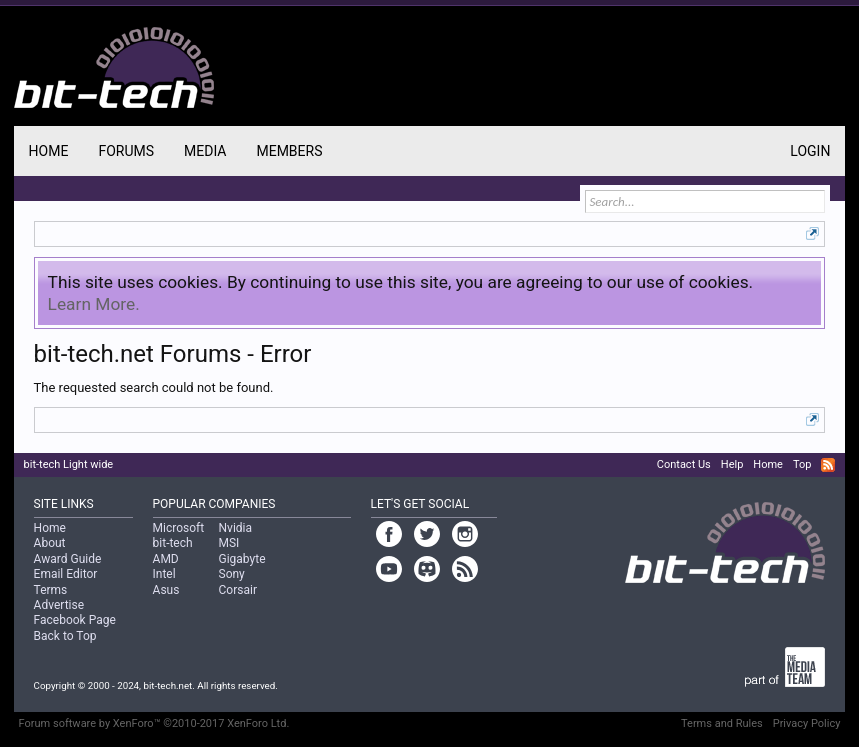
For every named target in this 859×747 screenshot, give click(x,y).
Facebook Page (75, 620)
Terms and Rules (722, 723)
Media (205, 151)
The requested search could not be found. (154, 387)
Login (810, 151)
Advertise (59, 605)
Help (732, 464)
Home (49, 151)
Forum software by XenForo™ (154, 723)
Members (289, 151)
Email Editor (66, 574)
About (50, 543)
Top (802, 464)
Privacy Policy (807, 723)
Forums (126, 151)
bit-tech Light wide (69, 464)
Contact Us (684, 464)
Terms (51, 590)
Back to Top (65, 636)
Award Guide (68, 559)
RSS (828, 465)
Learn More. (94, 304)
